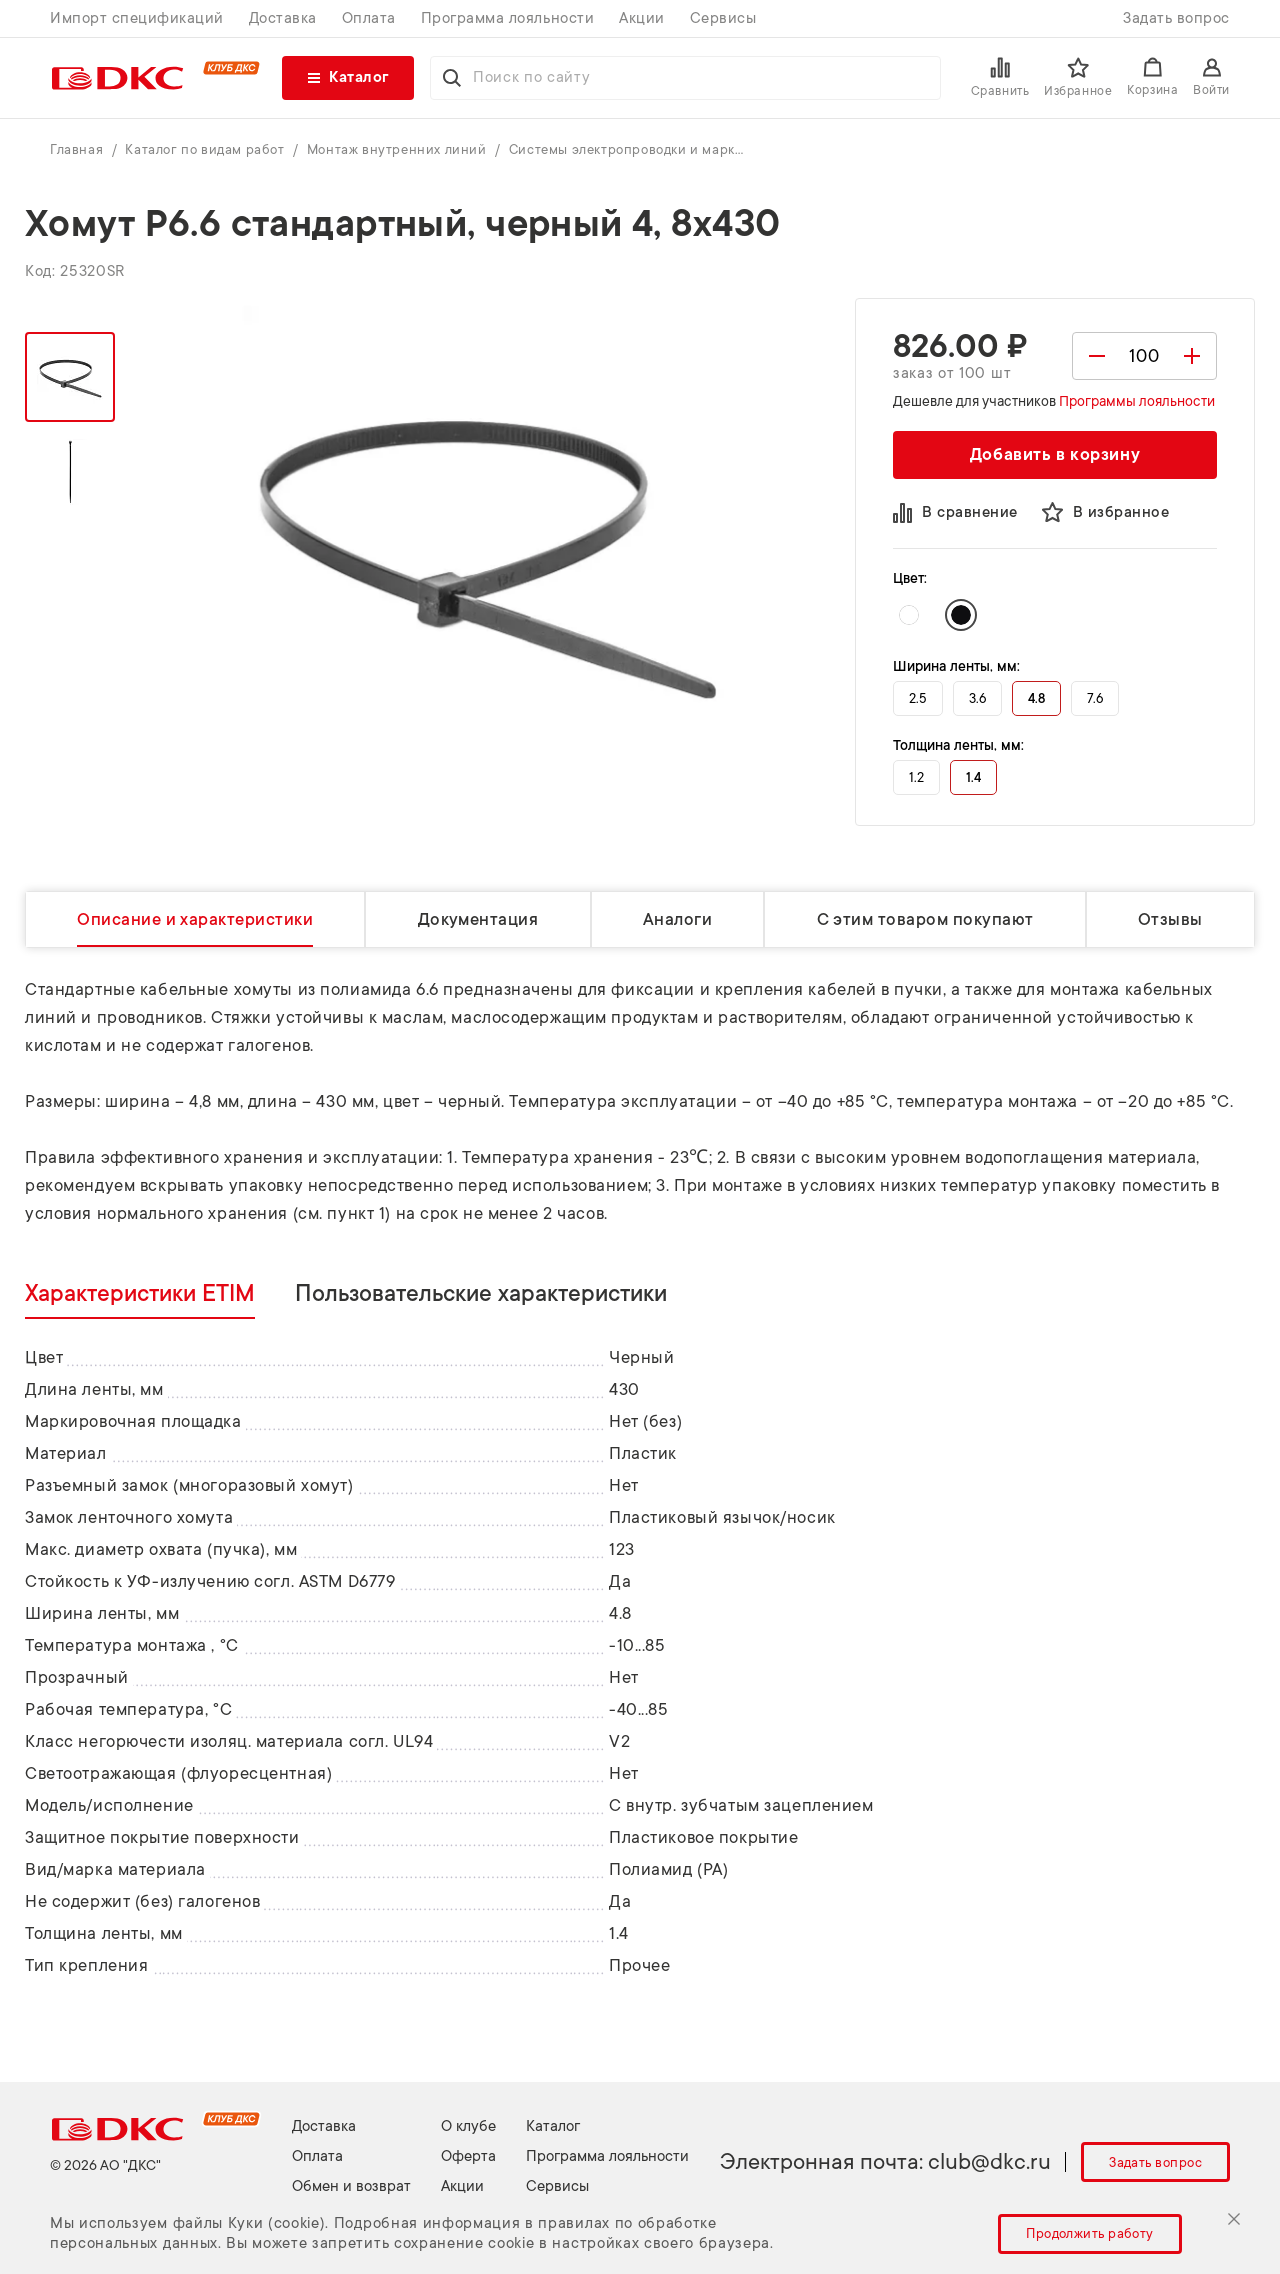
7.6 (1095, 698)
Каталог (553, 2126)
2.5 (918, 698)
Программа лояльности (507, 18)
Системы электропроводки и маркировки (629, 149)
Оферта (468, 2156)
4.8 (1036, 698)
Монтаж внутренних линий (398, 149)
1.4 (973, 777)
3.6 (977, 698)
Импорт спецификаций (137, 18)
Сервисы (723, 18)
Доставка (283, 18)
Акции (642, 18)
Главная (78, 149)
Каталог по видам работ (206, 149)
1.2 (916, 777)
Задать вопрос (1176, 18)
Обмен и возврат (351, 2186)
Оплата (369, 18)
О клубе (468, 2126)
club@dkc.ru (989, 2161)
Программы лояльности (1137, 401)
